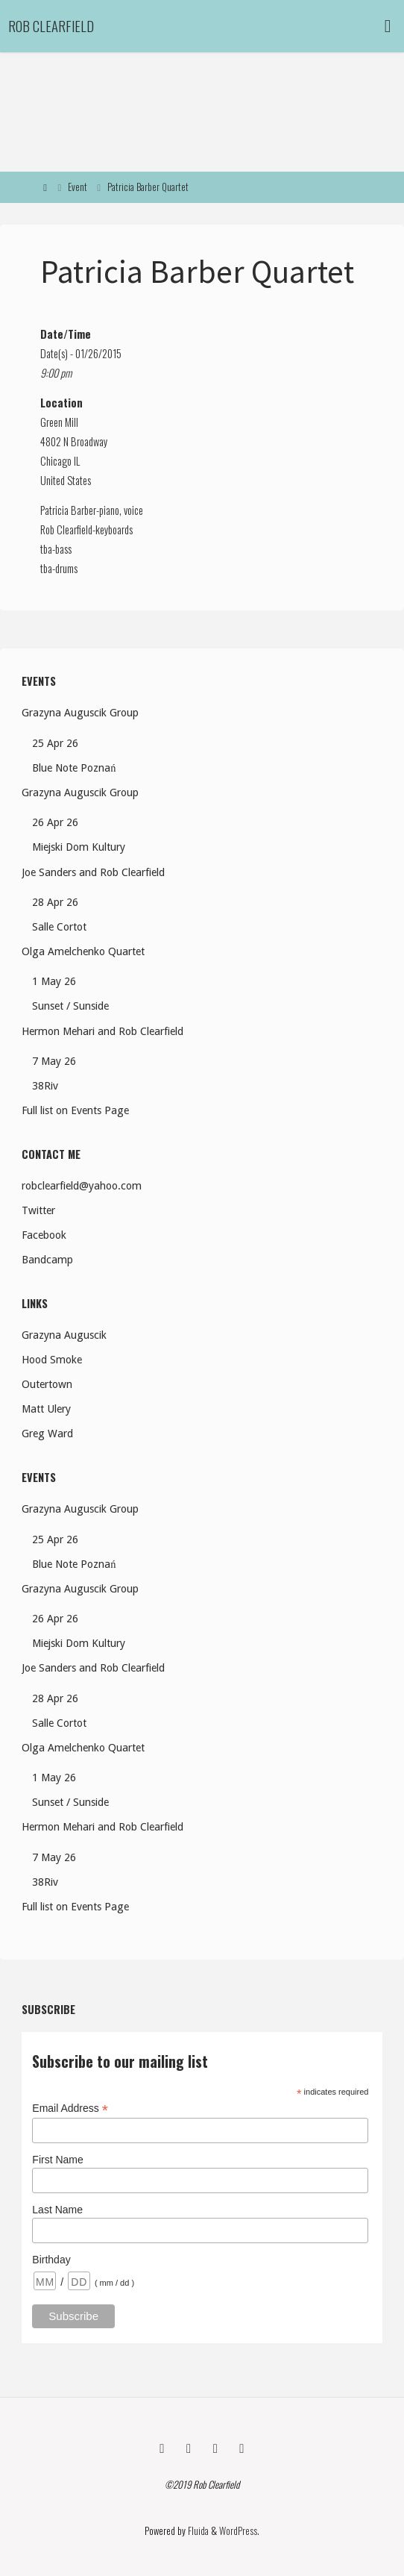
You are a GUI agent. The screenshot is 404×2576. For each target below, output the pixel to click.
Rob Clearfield (51, 26)
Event (77, 187)
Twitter (38, 1210)
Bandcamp (47, 1260)
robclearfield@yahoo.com (82, 1186)
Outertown (47, 1384)
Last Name (57, 2210)
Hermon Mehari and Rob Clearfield (102, 1031)
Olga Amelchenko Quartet (83, 951)
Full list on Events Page (75, 1110)
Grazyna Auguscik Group (80, 713)
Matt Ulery (46, 1409)
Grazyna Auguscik (64, 1335)
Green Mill (59, 422)
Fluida (197, 2531)
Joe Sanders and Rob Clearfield (93, 872)
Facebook (44, 1235)
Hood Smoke (52, 1360)
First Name (57, 2160)
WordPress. (239, 2531)
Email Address (70, 2108)
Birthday (51, 2260)
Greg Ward (47, 1433)
